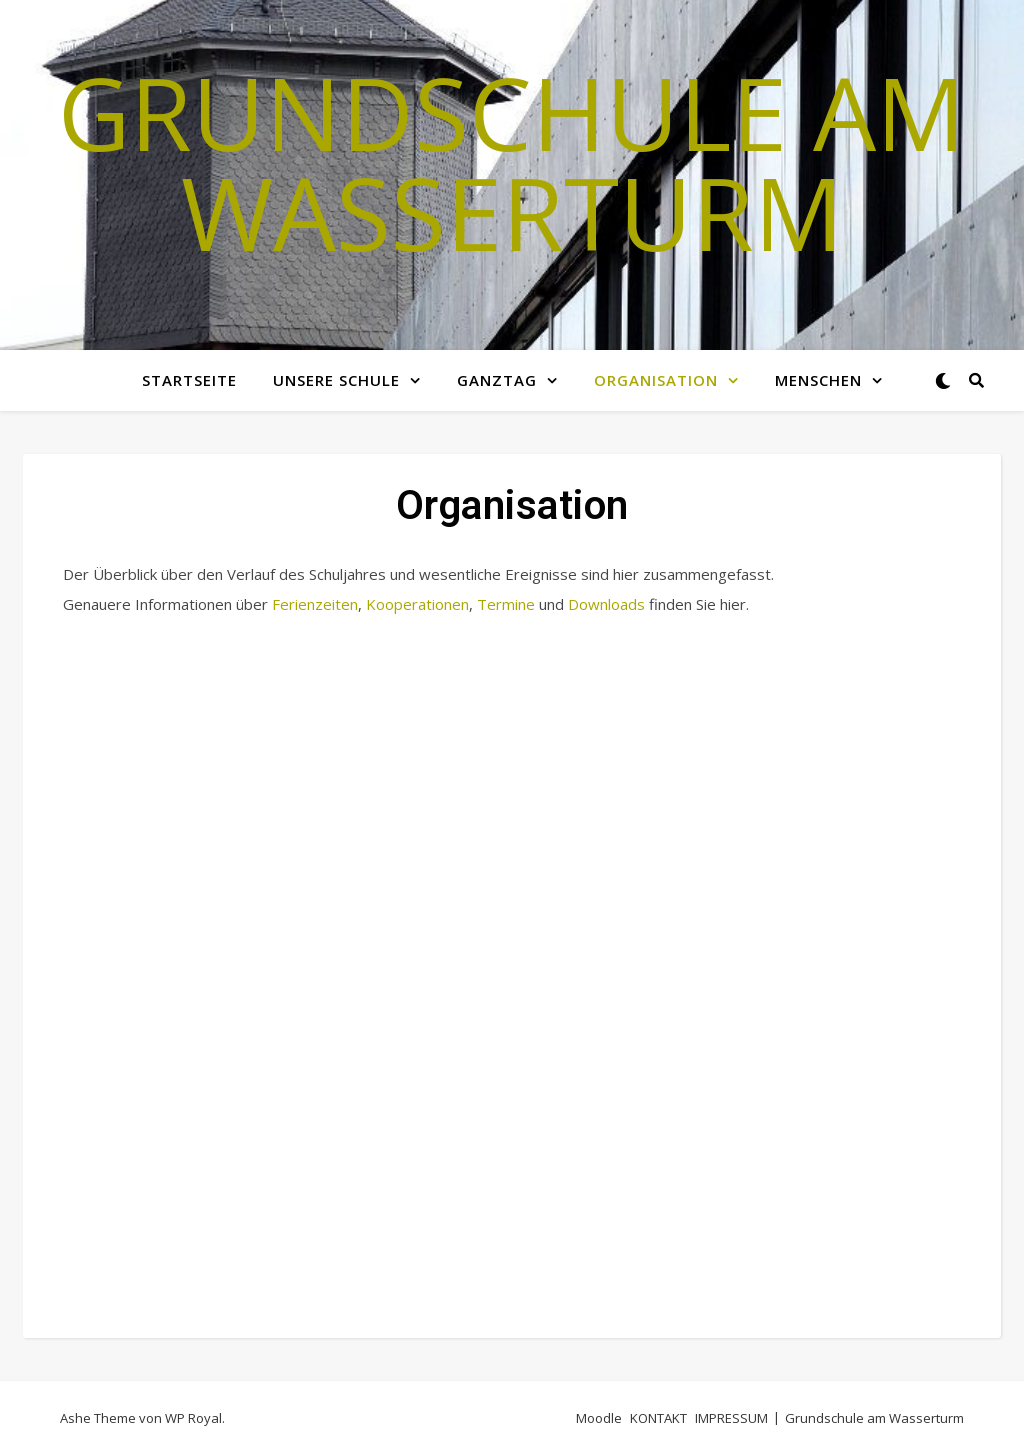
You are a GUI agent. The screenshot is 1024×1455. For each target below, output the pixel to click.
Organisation (656, 380)
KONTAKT (658, 1418)
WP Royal (193, 1418)
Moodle (599, 1418)
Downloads (606, 604)
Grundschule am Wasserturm (512, 162)
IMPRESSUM (731, 1418)
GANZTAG (497, 380)
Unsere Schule (336, 380)
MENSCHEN (818, 380)
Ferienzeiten (315, 604)
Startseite (189, 380)
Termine (506, 604)
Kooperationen (417, 604)
